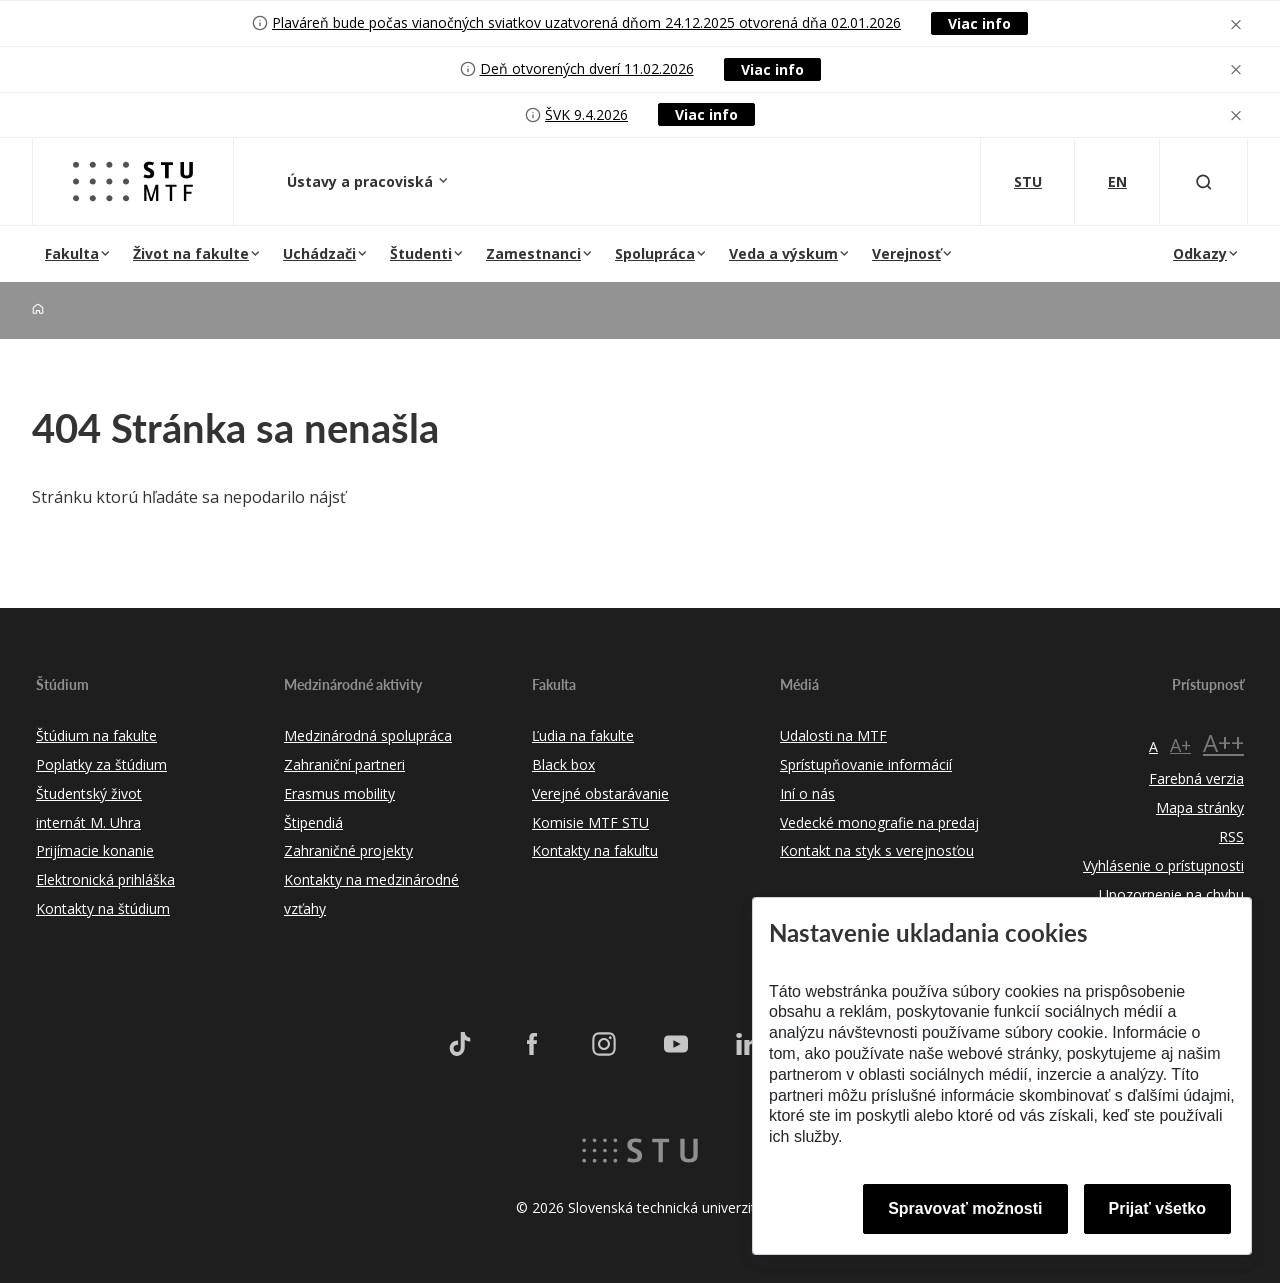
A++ (1223, 742)
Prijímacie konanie (95, 850)
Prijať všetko (1158, 1208)
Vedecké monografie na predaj (879, 822)
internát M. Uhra (88, 822)
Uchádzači (319, 253)
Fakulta (72, 253)
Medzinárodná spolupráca (368, 735)
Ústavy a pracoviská (362, 181)
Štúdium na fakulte (96, 735)
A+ (1180, 745)
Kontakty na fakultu (595, 850)
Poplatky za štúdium (101, 764)
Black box (563, 764)
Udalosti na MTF (833, 735)
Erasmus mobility (339, 793)
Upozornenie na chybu (1171, 894)
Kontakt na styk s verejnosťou (877, 850)
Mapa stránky (1200, 807)
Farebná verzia (1196, 778)
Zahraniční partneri (344, 764)
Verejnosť (906, 253)
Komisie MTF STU (590, 822)
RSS (1231, 836)
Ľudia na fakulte (583, 735)
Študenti (421, 253)
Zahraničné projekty (348, 850)
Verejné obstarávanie (600, 793)
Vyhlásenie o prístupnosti (1163, 865)
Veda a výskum (783, 253)
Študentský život (89, 793)
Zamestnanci (533, 253)
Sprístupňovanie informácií (866, 764)
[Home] (38, 309)
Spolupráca (655, 253)
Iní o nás (807, 793)
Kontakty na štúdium (103, 908)
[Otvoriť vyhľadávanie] (1204, 181)
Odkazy (1200, 253)
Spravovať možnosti (965, 1208)
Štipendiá (313, 822)
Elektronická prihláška (105, 879)
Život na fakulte (191, 253)
